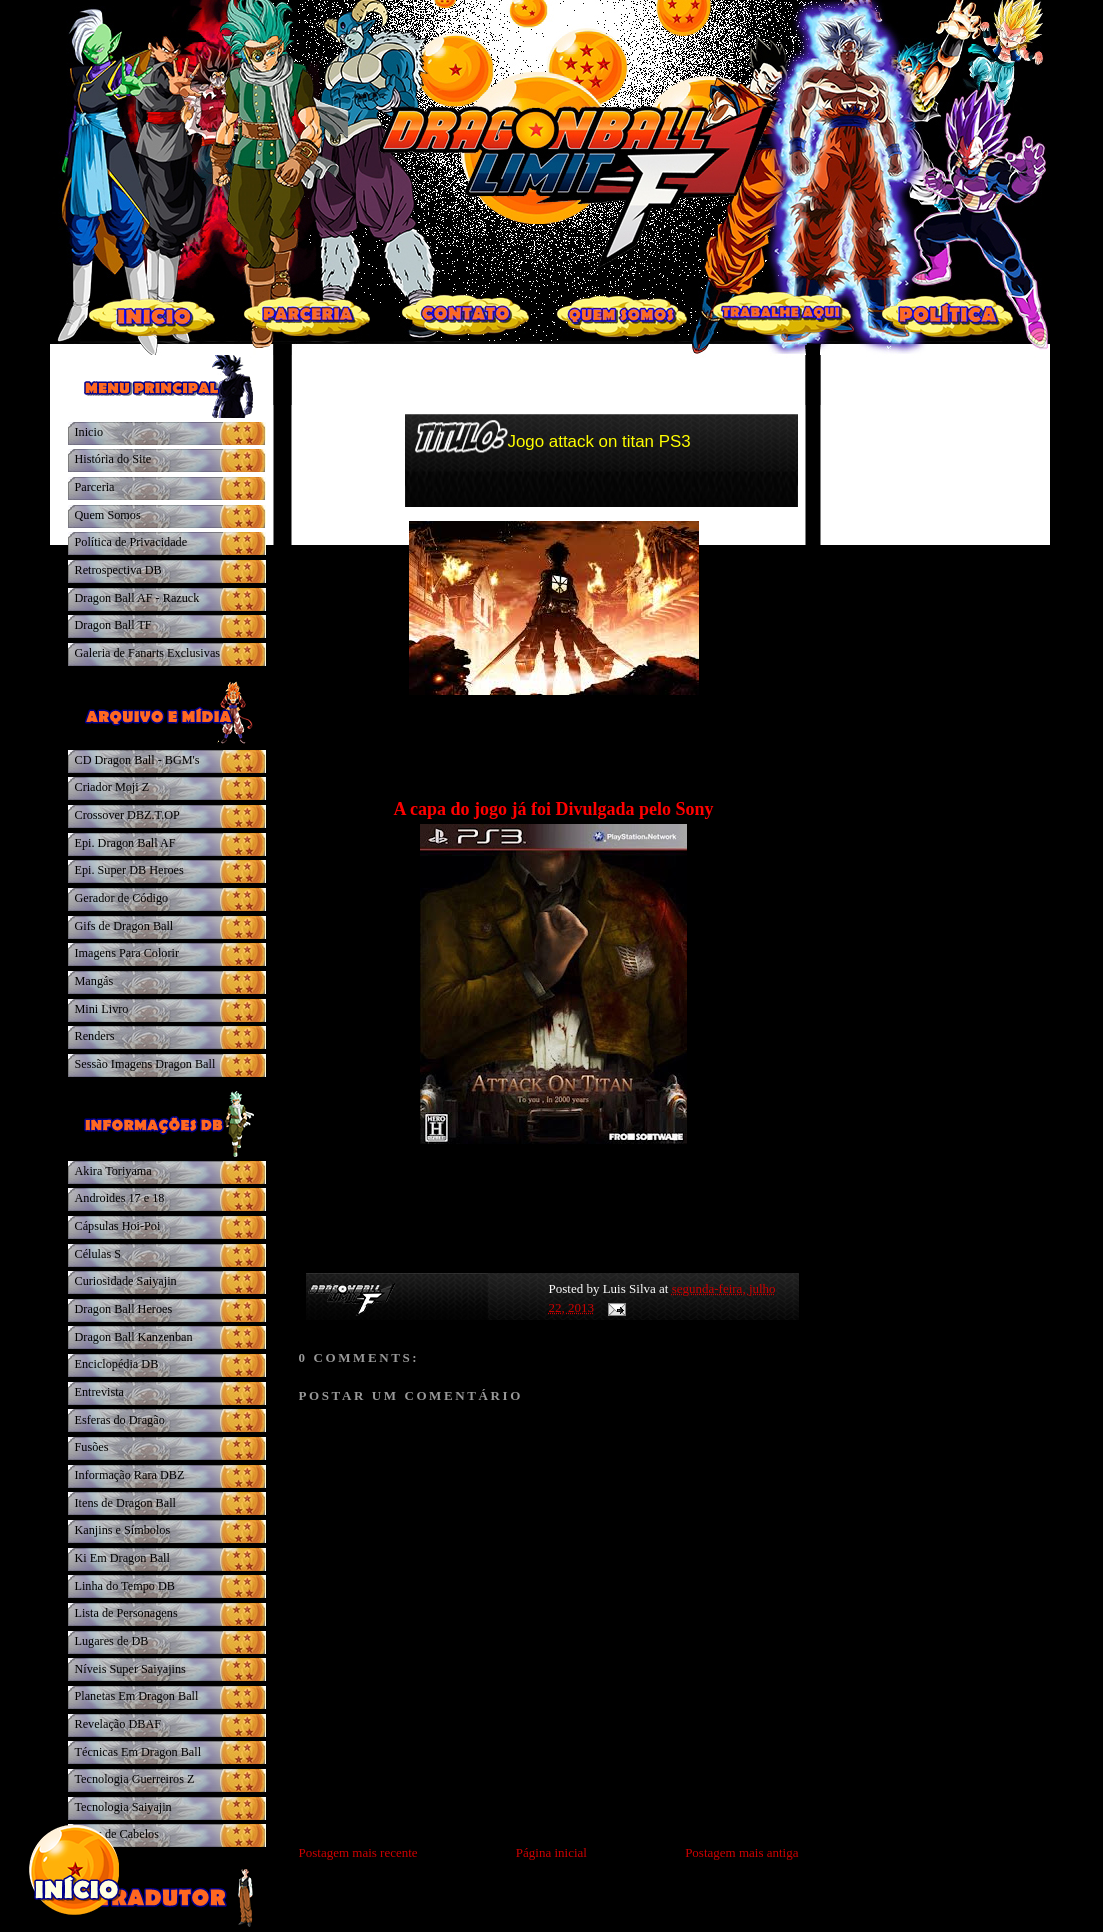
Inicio (89, 432)
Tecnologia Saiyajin (123, 1807)
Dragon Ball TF (113, 625)
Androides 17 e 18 (120, 1198)
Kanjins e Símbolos (123, 1530)
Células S (98, 1254)
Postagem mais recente (358, 1852)
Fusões (92, 1447)
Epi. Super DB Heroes (129, 870)
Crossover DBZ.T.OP (127, 815)
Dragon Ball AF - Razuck (137, 598)
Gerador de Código (122, 898)
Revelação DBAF (118, 1724)
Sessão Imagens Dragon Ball (145, 1064)
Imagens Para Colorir (127, 953)
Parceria (95, 487)
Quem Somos (108, 515)
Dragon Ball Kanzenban (134, 1337)
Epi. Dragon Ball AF (125, 843)
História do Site (113, 459)
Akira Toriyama (113, 1171)
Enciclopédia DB (117, 1364)
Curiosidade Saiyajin (126, 1281)
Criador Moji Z (112, 787)
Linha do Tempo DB (125, 1586)
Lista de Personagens (126, 1613)
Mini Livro (102, 1009)
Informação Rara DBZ (130, 1475)
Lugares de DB (112, 1641)
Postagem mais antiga (741, 1852)
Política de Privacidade (131, 542)
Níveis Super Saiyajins (130, 1669)
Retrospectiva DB (118, 570)
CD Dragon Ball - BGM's (137, 760)
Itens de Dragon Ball (125, 1503)
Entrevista (100, 1392)
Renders (95, 1036)
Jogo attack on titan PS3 (599, 441)
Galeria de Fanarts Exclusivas (148, 653)
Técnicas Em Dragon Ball (138, 1752)
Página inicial (551, 1852)
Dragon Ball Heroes (124, 1309)
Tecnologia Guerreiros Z (135, 1779)
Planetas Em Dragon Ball (137, 1696)
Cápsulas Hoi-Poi (118, 1226)
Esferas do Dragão (120, 1420)
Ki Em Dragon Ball (122, 1558)
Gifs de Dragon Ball (124, 926)
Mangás (94, 981)
